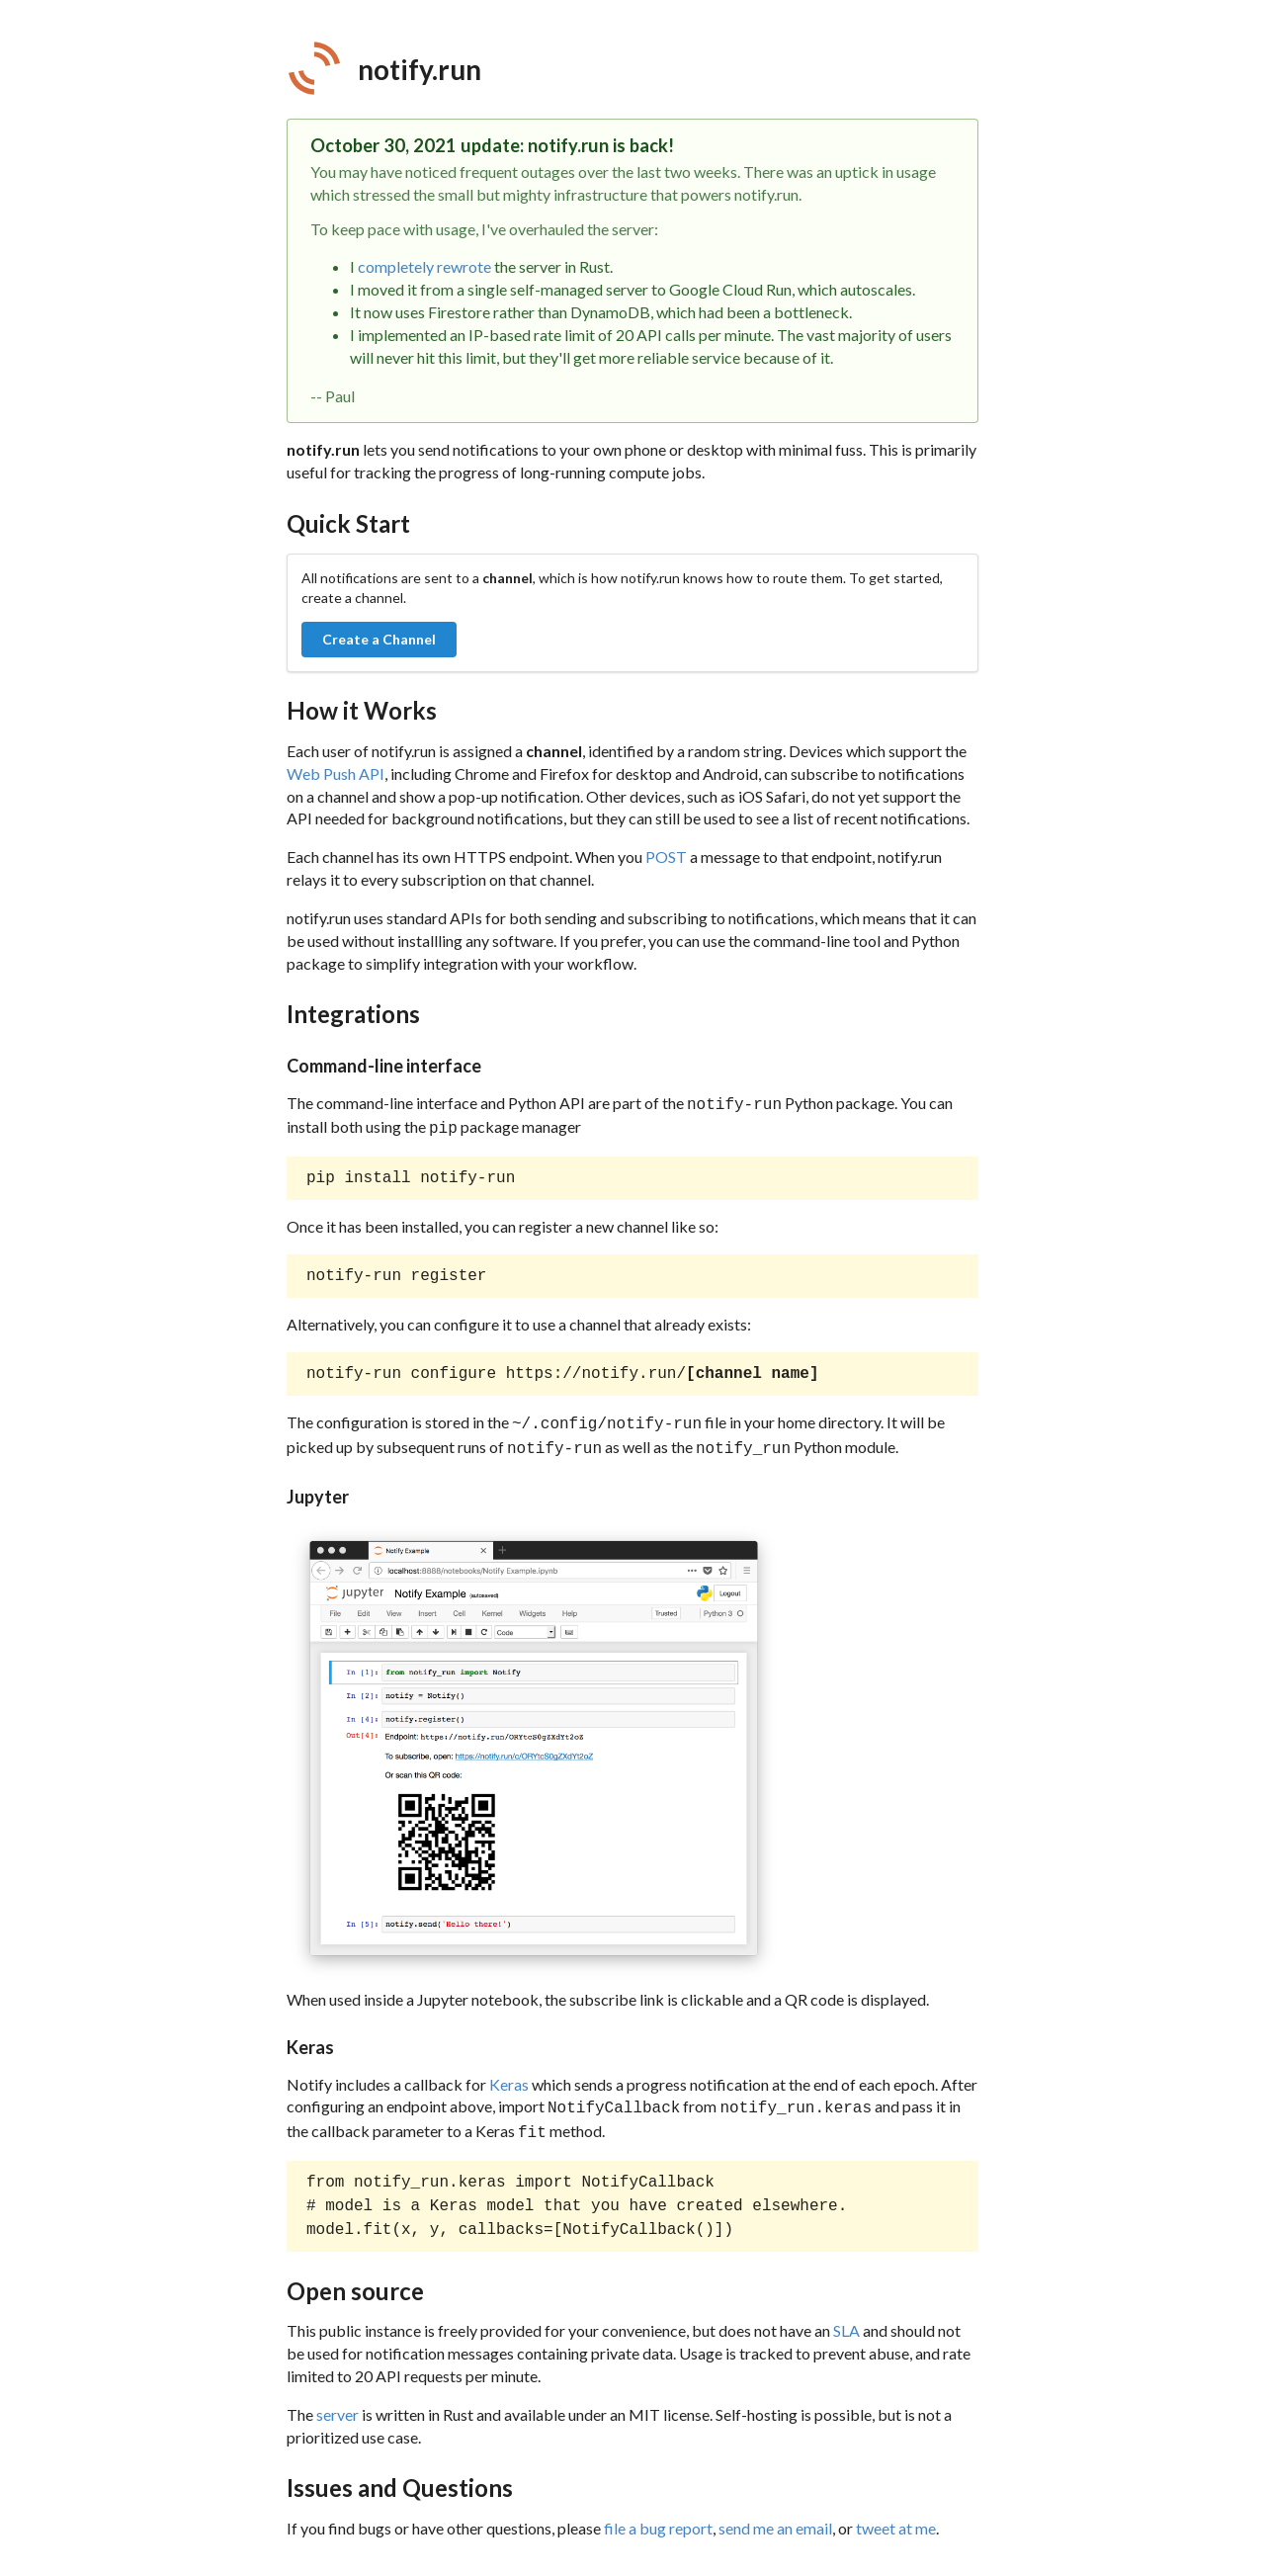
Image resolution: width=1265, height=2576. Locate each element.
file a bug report (658, 2516)
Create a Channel (379, 639)
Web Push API (335, 773)
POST (666, 856)
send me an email (775, 2516)
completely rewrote (424, 266)
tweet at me (896, 2516)
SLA (846, 2318)
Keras (509, 2076)
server (337, 2402)
